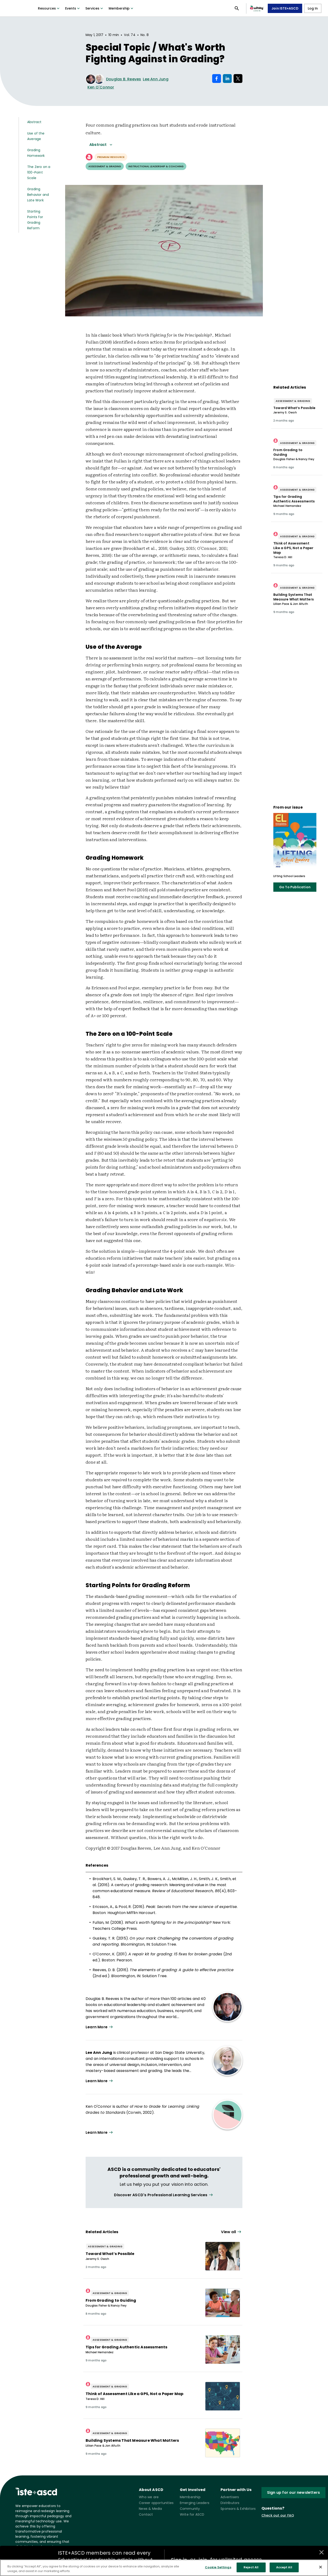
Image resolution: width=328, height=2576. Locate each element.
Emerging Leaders (194, 2503)
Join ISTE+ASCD (284, 8)
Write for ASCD (192, 2514)
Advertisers (230, 2497)
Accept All (284, 2567)
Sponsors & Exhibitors (238, 2508)
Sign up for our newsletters (293, 2492)
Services (94, 8)
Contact (146, 2514)
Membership (121, 8)
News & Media (150, 2508)
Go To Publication (295, 887)
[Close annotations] (321, 2552)
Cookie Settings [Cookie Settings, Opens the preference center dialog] (218, 2567)
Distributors (230, 2503)
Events (73, 8)
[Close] (320, 2567)
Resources (49, 8)
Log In (313, 8)
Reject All (251, 2567)
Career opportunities (156, 2503)
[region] (164, 2568)
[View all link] (164, 2195)
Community (190, 2508)
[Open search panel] (237, 8)
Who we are (149, 2497)
